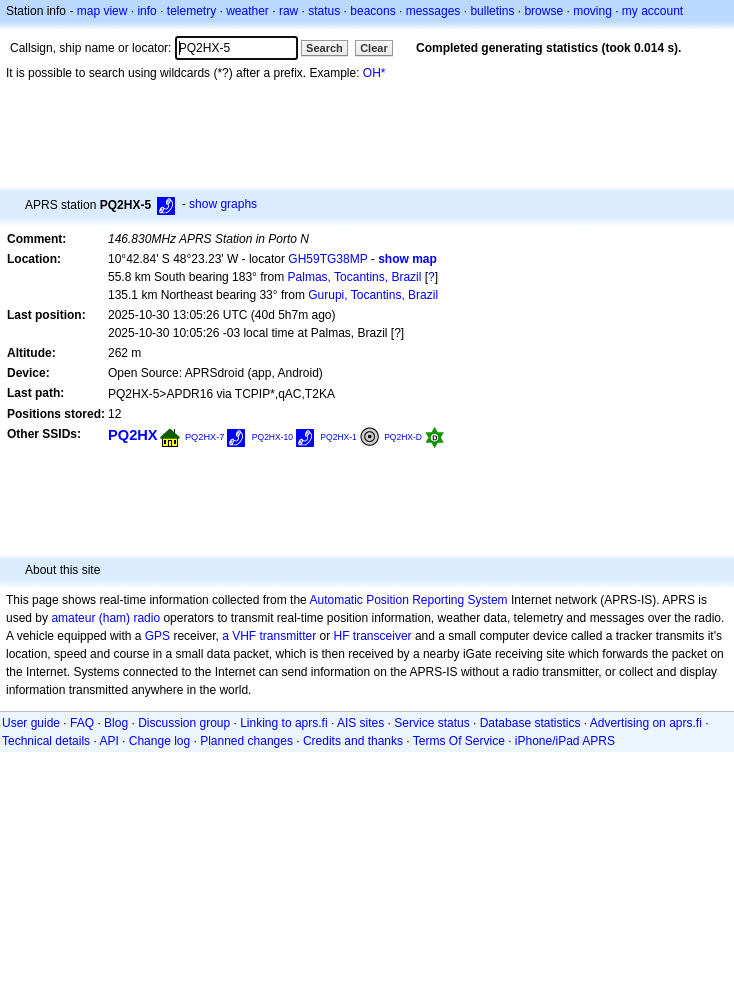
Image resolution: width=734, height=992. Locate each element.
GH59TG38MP (327, 259)
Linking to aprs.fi (283, 723)
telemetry (191, 11)
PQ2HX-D (403, 437)
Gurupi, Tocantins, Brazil (373, 295)
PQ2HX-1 (338, 437)
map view (102, 11)
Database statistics (530, 723)
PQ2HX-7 (205, 437)
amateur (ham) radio (105, 618)
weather (247, 11)
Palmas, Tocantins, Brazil (355, 277)
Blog (116, 723)
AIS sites (360, 723)
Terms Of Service (459, 741)
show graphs (223, 204)
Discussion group (184, 723)
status (324, 11)
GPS (157, 636)
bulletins (492, 11)
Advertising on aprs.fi (646, 723)
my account (652, 11)
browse (543, 11)
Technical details (46, 741)
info (146, 11)
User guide (31, 723)
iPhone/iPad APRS (565, 741)
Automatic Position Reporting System (408, 600)
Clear (374, 48)
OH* (374, 73)
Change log (159, 741)
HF (342, 636)
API (108, 741)
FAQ (82, 723)
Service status (431, 723)
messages (433, 11)
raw (288, 11)
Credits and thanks (353, 741)
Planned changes (246, 741)
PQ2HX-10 (272, 437)
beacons (372, 11)
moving (592, 11)
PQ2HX (133, 435)
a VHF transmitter (269, 636)
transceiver (382, 636)
